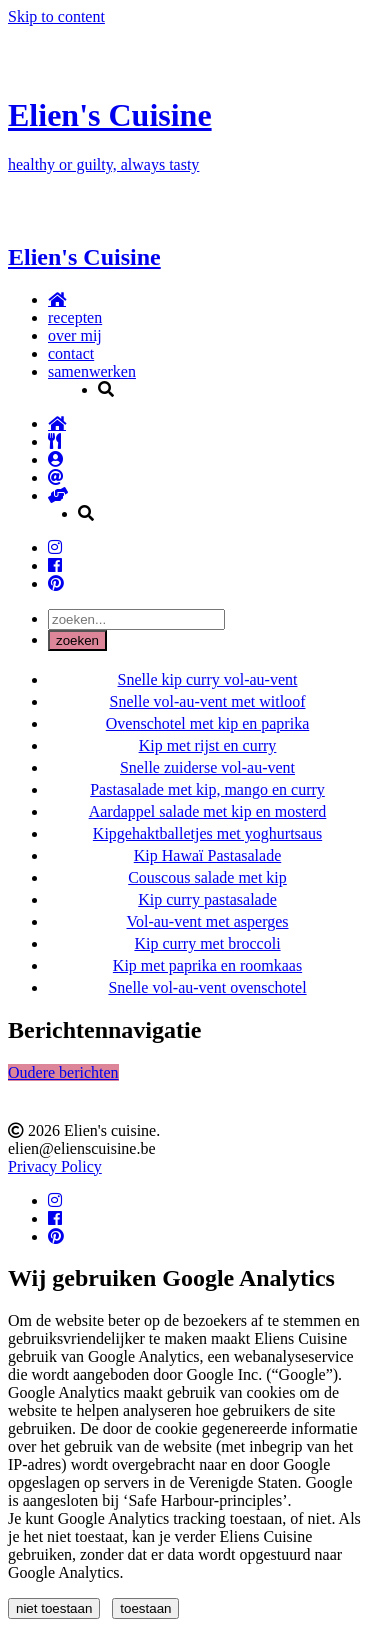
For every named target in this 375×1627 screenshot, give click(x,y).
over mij (75, 335)
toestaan (145, 1608)
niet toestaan (54, 1608)
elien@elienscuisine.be (82, 1148)
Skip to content (56, 16)
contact (71, 353)
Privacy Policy (55, 1166)
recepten (75, 317)
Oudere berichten (63, 1072)
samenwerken (92, 371)
